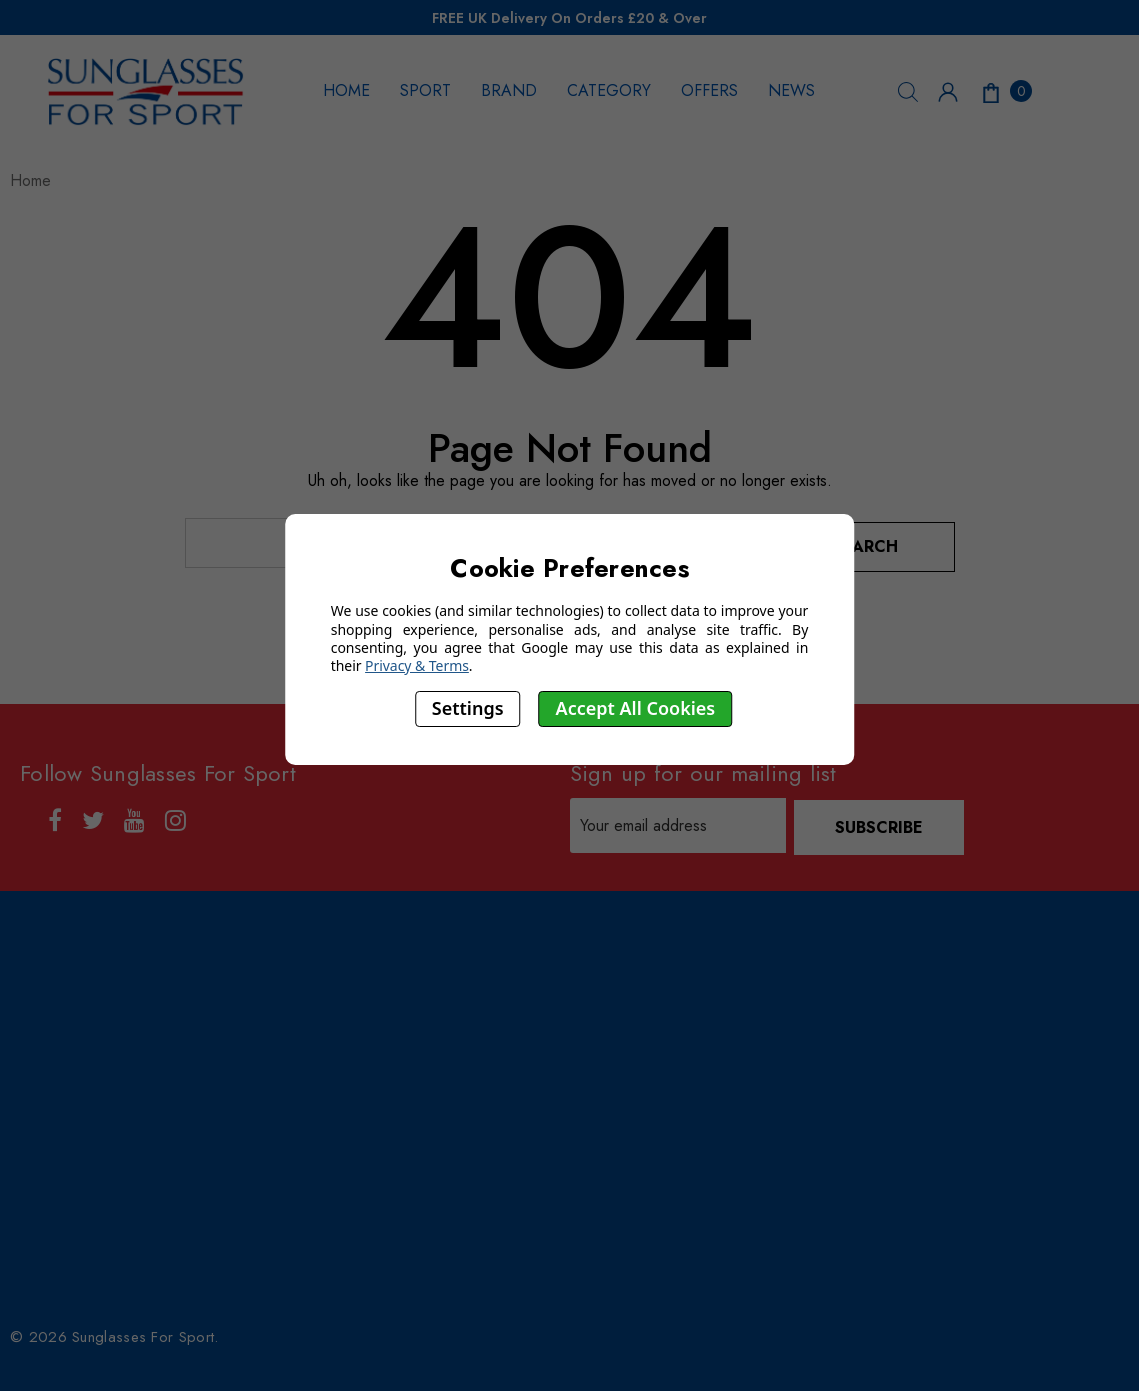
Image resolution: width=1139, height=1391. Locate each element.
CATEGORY (609, 90)
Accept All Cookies (636, 708)
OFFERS (709, 90)
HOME (346, 90)
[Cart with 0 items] (1005, 91)
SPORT (425, 90)
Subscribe (881, 821)
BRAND (509, 90)
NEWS (791, 90)
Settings (468, 708)
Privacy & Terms (417, 665)
